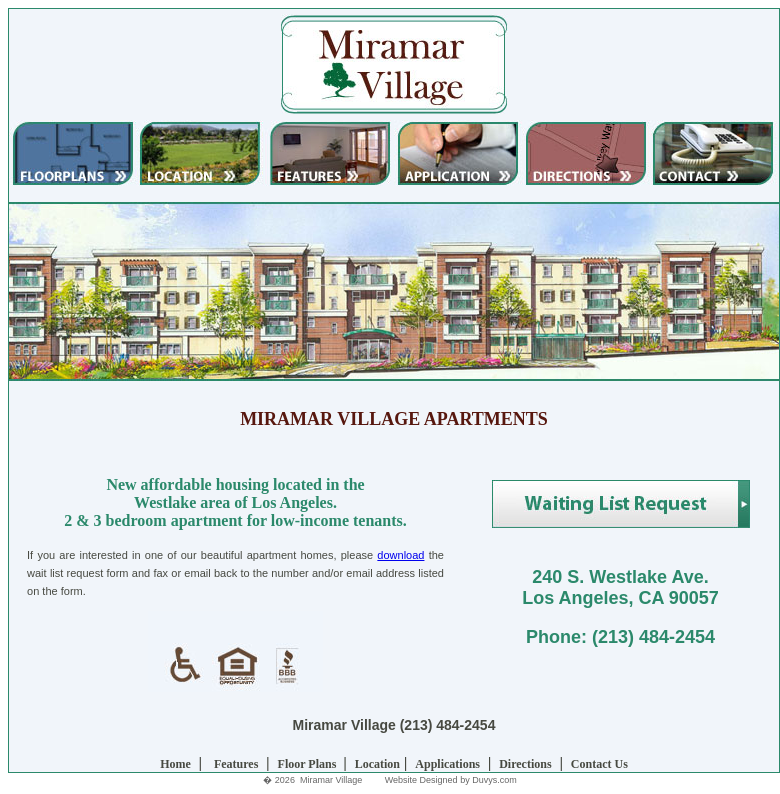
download (400, 555)
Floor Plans (309, 764)
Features (236, 764)
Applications (447, 764)
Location (377, 764)
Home (175, 764)
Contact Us (599, 764)
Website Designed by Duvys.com (451, 780)
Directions (525, 764)
